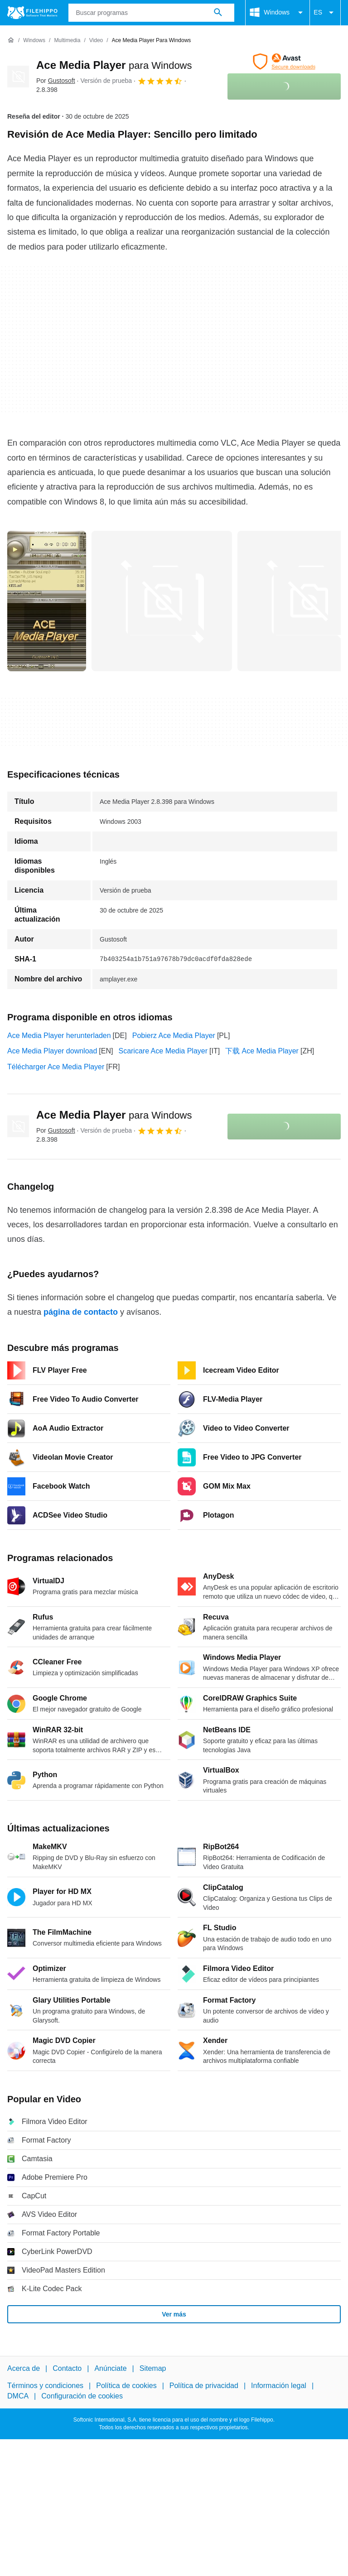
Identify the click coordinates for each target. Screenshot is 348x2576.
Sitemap (153, 2368)
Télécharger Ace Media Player (55, 1067)
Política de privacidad (203, 2386)
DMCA (18, 2396)
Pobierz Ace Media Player (173, 1035)
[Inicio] (10, 40)
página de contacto (81, 1312)
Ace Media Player (114, 65)
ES (325, 12)
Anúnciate (110, 2368)
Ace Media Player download (52, 1051)
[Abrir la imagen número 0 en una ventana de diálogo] (46, 601)
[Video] (96, 40)
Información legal (278, 2386)
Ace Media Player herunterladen (59, 1035)
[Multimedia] (67, 40)
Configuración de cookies (82, 2396)
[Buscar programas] (218, 13)
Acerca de (23, 2368)
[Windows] (34, 40)
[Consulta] (151, 13)
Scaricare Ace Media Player (163, 1051)
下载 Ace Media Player (262, 1051)
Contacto (67, 2368)
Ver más (174, 2314)
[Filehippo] (32, 12)
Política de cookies (126, 2386)
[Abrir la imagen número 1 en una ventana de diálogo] (162, 601)
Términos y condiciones (45, 2386)
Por (55, 80)
